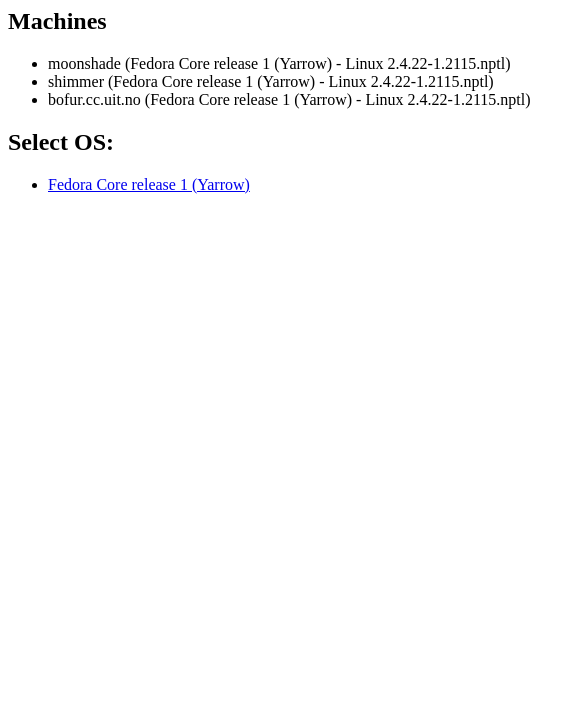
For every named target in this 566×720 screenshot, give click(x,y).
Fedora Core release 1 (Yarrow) (149, 184)
